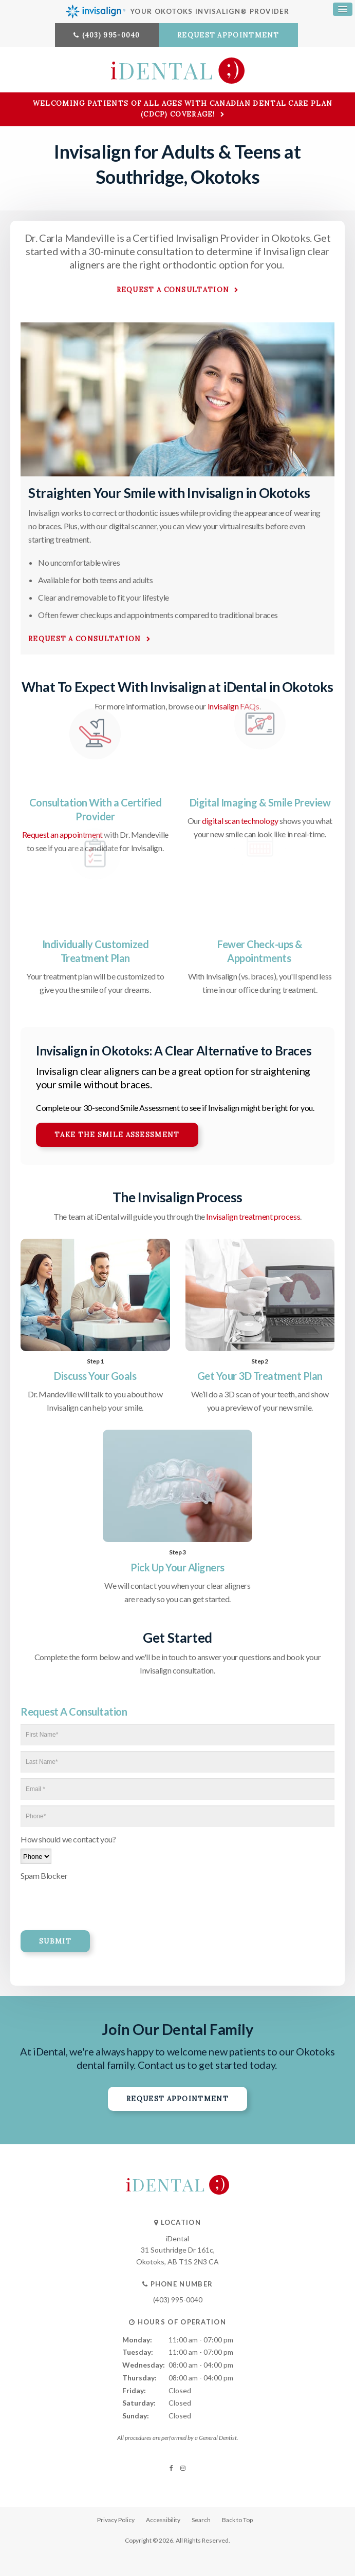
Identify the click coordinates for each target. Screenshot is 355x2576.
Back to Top (237, 2520)
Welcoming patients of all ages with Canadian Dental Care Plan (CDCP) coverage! (182, 109)
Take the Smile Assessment (117, 1134)
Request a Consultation (173, 290)
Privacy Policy (116, 2520)
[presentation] (81, 1900)
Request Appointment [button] (228, 35)
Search (201, 2520)
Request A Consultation (84, 639)
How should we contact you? (68, 1839)
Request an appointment (62, 834)
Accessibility (163, 2520)
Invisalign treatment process (253, 1216)
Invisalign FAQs (233, 706)
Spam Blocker (44, 1875)
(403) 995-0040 (111, 35)
